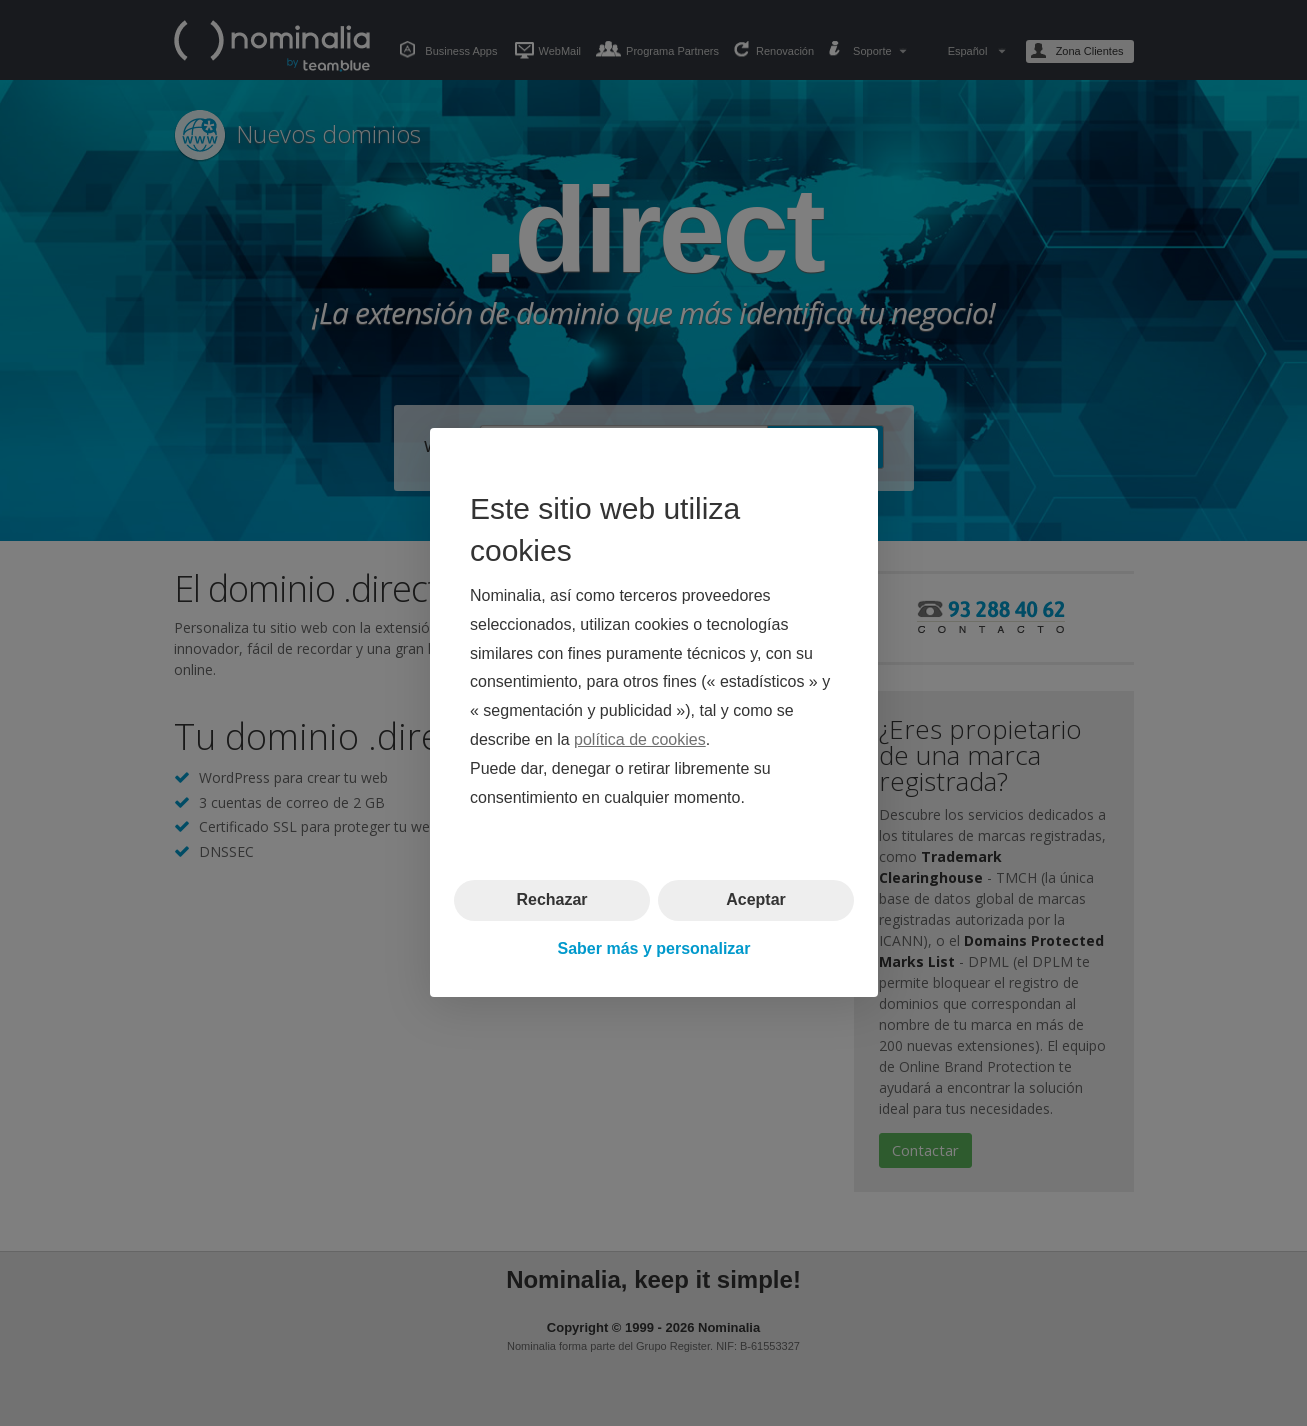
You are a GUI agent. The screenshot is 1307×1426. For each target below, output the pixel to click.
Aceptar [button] (756, 900)
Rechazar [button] (551, 900)
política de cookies (640, 739)
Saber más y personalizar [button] (653, 948)
